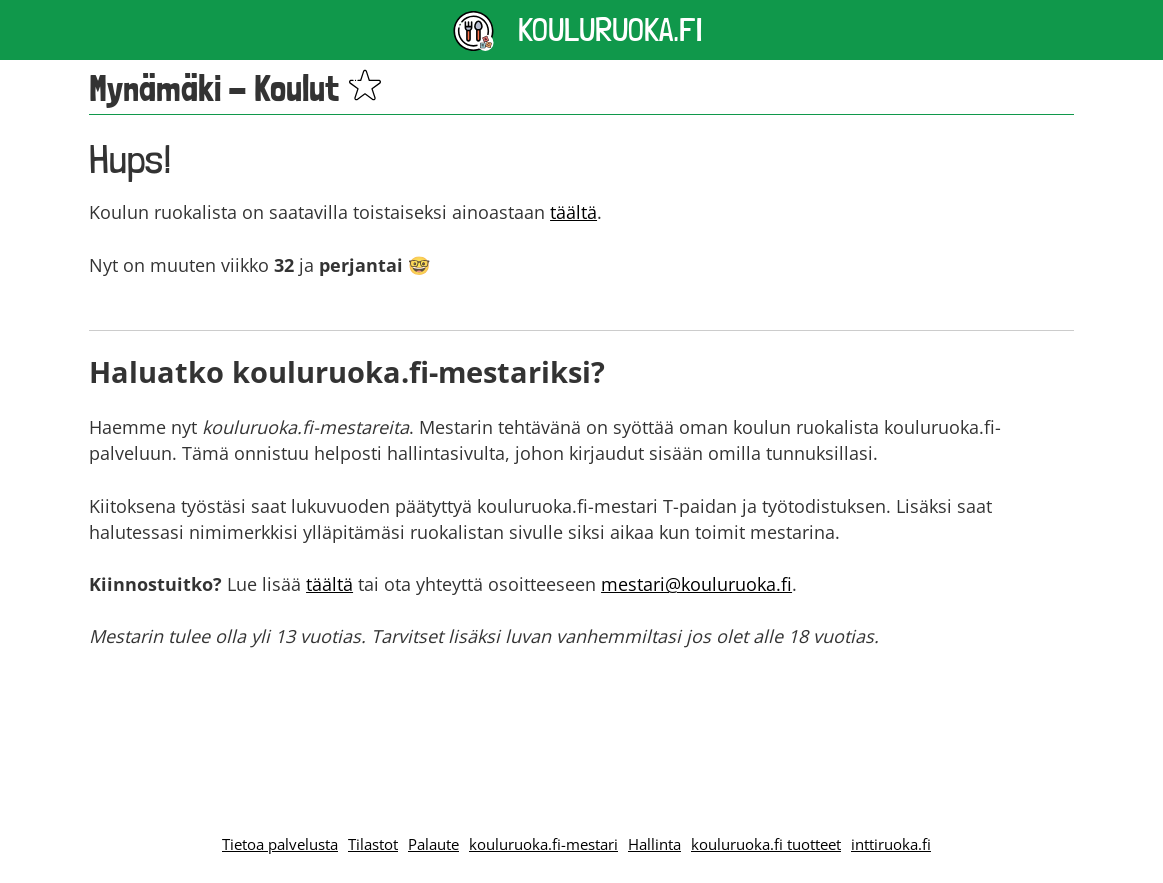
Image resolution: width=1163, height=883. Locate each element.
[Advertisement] (582, 720)
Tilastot (373, 844)
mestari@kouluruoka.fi (696, 584)
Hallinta (654, 844)
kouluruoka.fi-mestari (543, 844)
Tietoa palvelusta (280, 844)
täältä (573, 212)
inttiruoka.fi (891, 844)
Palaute (433, 844)
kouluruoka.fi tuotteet (766, 844)
